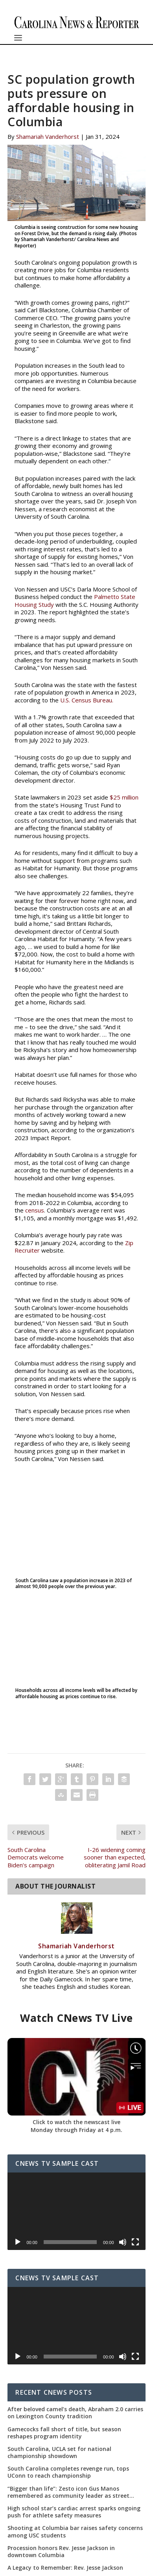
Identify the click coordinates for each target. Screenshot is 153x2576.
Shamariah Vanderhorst (47, 136)
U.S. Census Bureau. (86, 700)
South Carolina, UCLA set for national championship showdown (59, 2452)
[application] (76, 2211)
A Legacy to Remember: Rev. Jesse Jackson (65, 2567)
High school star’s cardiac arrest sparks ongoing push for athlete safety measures (73, 2512)
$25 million (124, 797)
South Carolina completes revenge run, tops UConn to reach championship (68, 2472)
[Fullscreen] (135, 2242)
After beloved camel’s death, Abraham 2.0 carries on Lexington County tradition (75, 2413)
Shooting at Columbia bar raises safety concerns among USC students (75, 2531)
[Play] (18, 2242)
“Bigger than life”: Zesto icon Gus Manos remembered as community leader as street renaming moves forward (68, 2492)
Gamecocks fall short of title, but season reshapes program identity (64, 2433)
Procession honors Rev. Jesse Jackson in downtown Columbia (61, 2552)
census (34, 1210)
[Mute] (123, 2242)
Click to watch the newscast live (76, 2122)
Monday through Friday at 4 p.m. (76, 2130)
